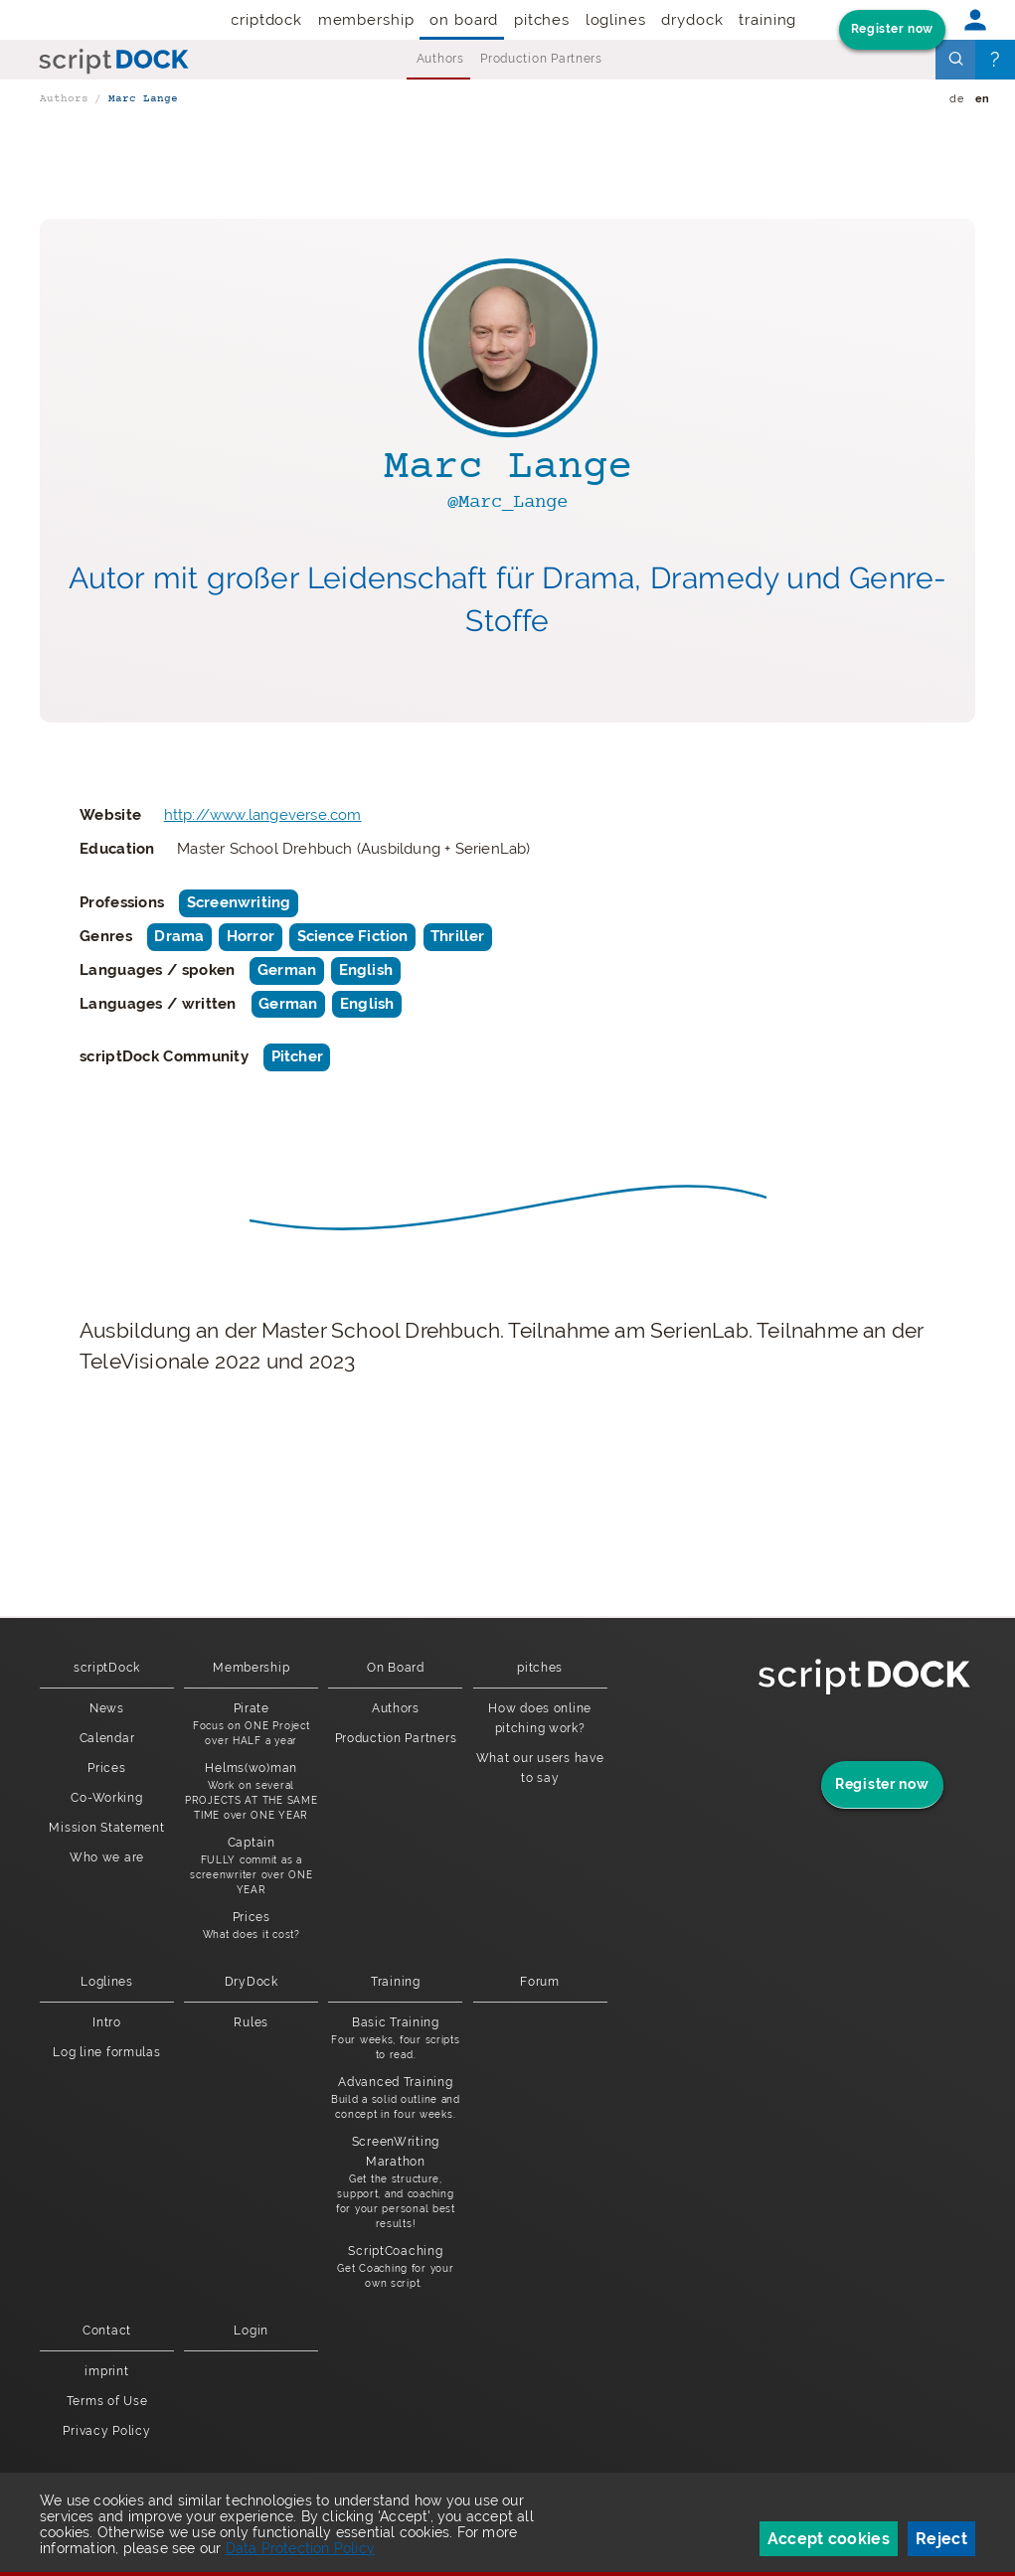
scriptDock (262, 20)
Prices (106, 1768)
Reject (941, 2538)
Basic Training (395, 2038)
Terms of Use (107, 2401)
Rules (251, 2022)
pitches (542, 20)
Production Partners (541, 59)
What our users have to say (540, 1768)
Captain (251, 1866)
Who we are (107, 1857)
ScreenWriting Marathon (395, 2183)
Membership (366, 20)
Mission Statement (106, 1828)
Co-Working (106, 1798)
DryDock (692, 20)
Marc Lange (143, 98)
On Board (463, 20)
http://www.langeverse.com (263, 815)
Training (767, 20)
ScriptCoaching (395, 2267)
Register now (892, 29)
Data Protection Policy (300, 2548)
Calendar (107, 1738)
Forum (540, 1982)
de (956, 98)
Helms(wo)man (251, 1792)
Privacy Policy (106, 2431)
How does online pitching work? (540, 1718)
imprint (106, 2371)
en (982, 98)
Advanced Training (395, 2098)
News (106, 1708)
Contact (107, 2330)
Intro (106, 2022)
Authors (440, 59)
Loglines (616, 20)
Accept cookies (828, 2538)
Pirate (251, 1724)
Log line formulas (106, 2052)
